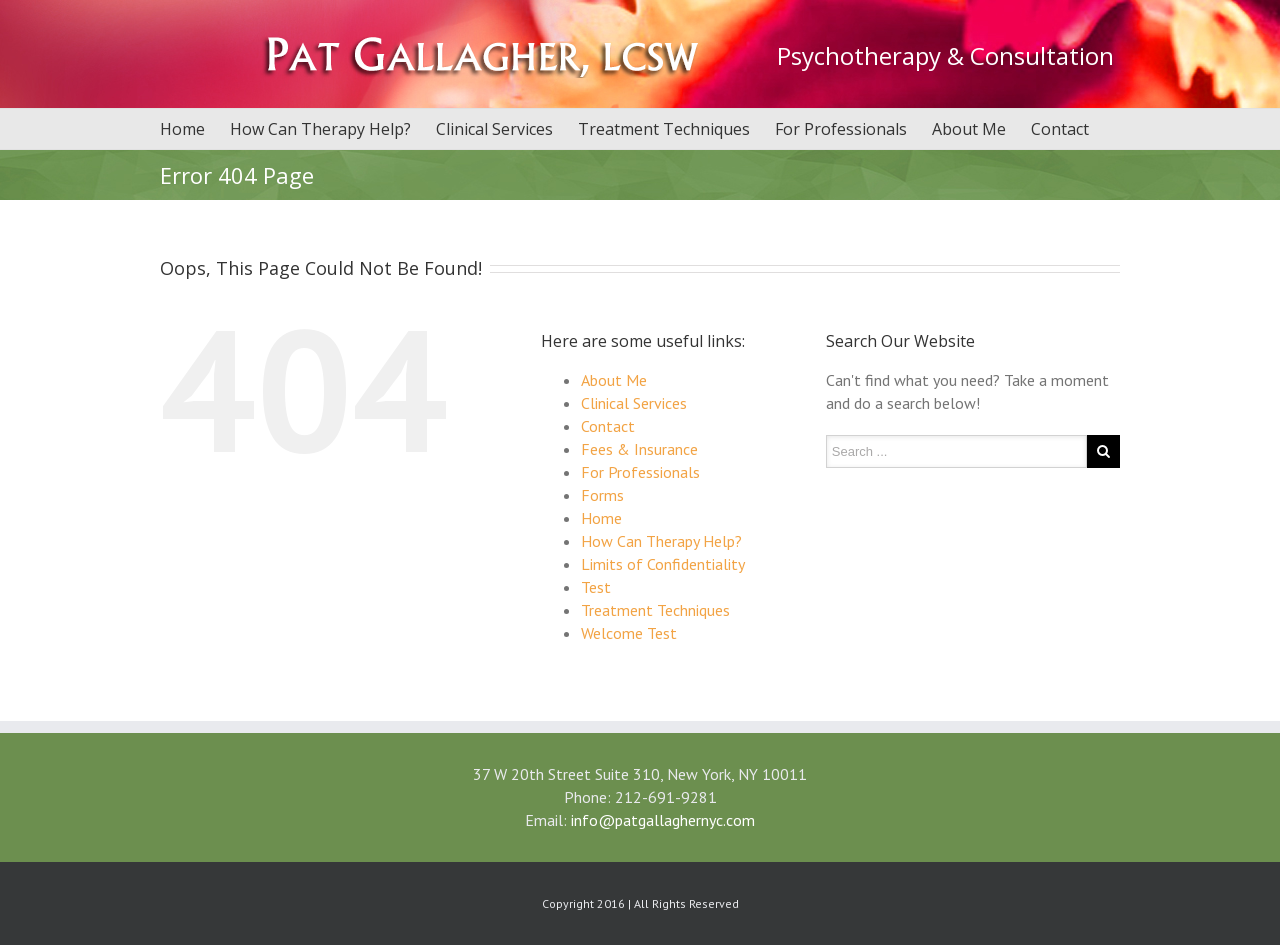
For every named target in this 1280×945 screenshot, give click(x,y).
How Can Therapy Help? (320, 129)
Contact (1060, 129)
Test (596, 587)
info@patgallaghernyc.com (663, 820)
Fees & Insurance (639, 449)
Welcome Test (629, 633)
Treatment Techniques (664, 129)
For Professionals (841, 129)
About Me (969, 129)
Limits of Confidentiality (663, 564)
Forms (602, 495)
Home (182, 129)
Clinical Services (494, 129)
